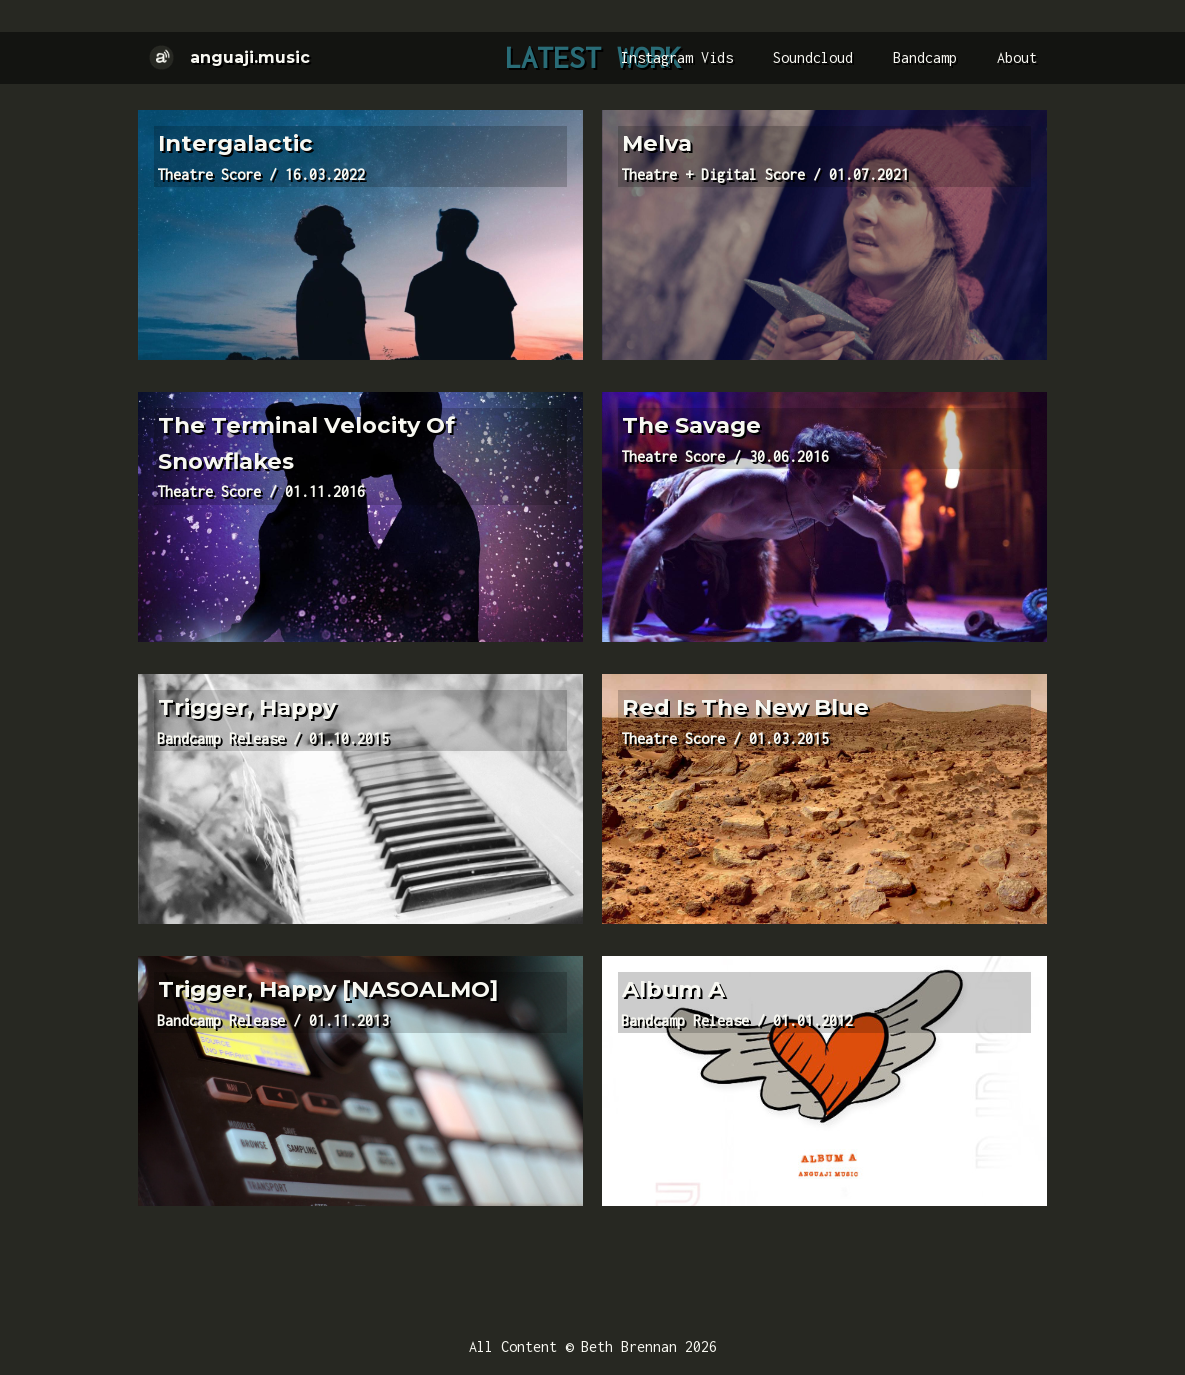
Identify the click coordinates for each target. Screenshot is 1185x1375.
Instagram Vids (677, 57)
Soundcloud (813, 57)
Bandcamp (925, 57)
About (1017, 57)
